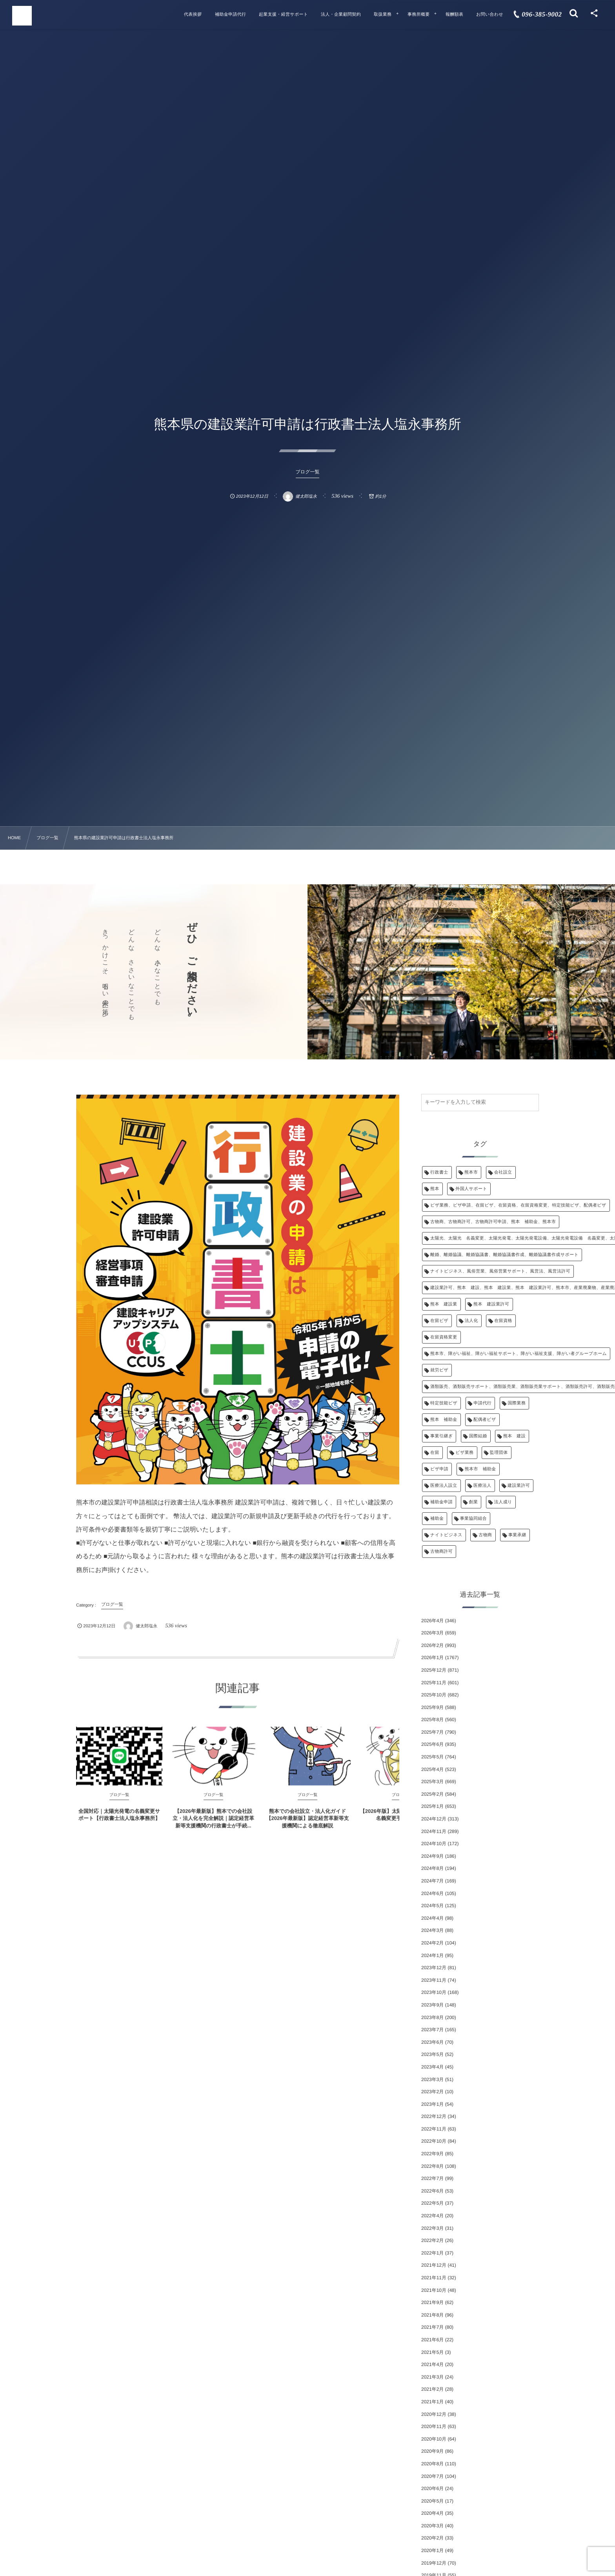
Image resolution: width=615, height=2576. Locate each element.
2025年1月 (432, 1806)
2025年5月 (432, 1757)
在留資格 (503, 1320)
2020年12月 (433, 2414)
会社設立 (503, 1172)
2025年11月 (433, 1682)
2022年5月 (432, 2203)
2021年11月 (433, 2277)
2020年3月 (432, 2526)
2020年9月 (432, 2451)
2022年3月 (432, 2228)
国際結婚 (478, 1436)
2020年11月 (433, 2426)
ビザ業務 (464, 1452)
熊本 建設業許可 (491, 1304)
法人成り (503, 1502)
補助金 (437, 1518)
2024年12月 (433, 1819)
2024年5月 (432, 1905)
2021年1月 (432, 2401)
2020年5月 (432, 2501)
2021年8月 (432, 2315)
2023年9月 (432, 2005)
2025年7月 (432, 1732)
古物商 (485, 1535)
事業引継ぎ (441, 1436)
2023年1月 (432, 2104)
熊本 (434, 1189)
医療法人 (482, 1485)
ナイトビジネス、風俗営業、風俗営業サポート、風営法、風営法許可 (500, 1271)
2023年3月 (432, 2079)
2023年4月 (432, 2067)
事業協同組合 (473, 1518)
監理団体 (499, 1452)
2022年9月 (432, 2153)
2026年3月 (432, 1633)
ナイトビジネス (446, 1535)
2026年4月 (432, 1620)
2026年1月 (432, 1657)
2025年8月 (432, 1719)
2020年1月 (432, 2550)
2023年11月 (433, 1980)
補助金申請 (441, 1502)
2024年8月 (432, 1868)
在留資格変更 (443, 1337)
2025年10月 (433, 1695)
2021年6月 (432, 2339)
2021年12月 (433, 2265)
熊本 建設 (514, 1436)
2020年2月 (432, 2538)
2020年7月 (432, 2476)
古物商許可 (441, 1551)
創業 (473, 1502)
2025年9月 (432, 1707)
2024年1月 (432, 1955)
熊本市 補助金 (480, 1469)
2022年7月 (432, 2178)
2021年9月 (432, 2302)
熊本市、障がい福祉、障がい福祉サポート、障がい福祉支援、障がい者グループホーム (518, 1353)
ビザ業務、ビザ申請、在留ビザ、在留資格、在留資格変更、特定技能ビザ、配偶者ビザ (518, 1205)
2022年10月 (433, 2141)
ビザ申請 (439, 1469)
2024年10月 (433, 1843)
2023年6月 (432, 2042)
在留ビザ (439, 1320)
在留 (434, 1452)
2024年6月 (432, 1893)
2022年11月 (433, 2129)
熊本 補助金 (443, 1419)
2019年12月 (433, 2563)
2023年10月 (433, 1992)
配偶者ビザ (484, 1419)
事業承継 (517, 1535)
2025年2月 (432, 1794)
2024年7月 (432, 1881)
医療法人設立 (443, 1485)
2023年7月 (432, 2029)
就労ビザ (439, 1370)
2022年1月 (432, 2253)
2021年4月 (432, 2364)
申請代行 (483, 1403)
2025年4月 (432, 1769)
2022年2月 (432, 2240)
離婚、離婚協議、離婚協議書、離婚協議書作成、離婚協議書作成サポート (504, 1254)
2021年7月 (432, 2327)
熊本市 (471, 1172)
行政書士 (439, 1172)
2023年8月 (432, 2017)
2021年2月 (432, 2389)
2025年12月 (433, 1670)
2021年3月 (432, 2377)
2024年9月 (432, 1856)
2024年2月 (432, 1943)
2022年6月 (432, 2191)
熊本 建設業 (443, 1304)
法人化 (471, 1320)
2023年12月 (433, 1967)
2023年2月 (432, 2091)
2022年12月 (433, 2116)
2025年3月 (432, 1781)
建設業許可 (519, 1485)
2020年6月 (432, 2488)
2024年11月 (433, 1831)
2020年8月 (432, 2463)
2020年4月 (432, 2513)
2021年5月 (432, 2352)
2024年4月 (432, 1918)
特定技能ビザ (443, 1403)
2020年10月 (433, 2439)
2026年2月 (432, 1645)
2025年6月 (432, 1744)
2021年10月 (433, 2290)
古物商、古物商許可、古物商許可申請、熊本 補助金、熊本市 (493, 1222)
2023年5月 (432, 2054)
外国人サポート (471, 1189)
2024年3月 (432, 1930)
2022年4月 (432, 2215)
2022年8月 (432, 2166)
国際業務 (517, 1403)
